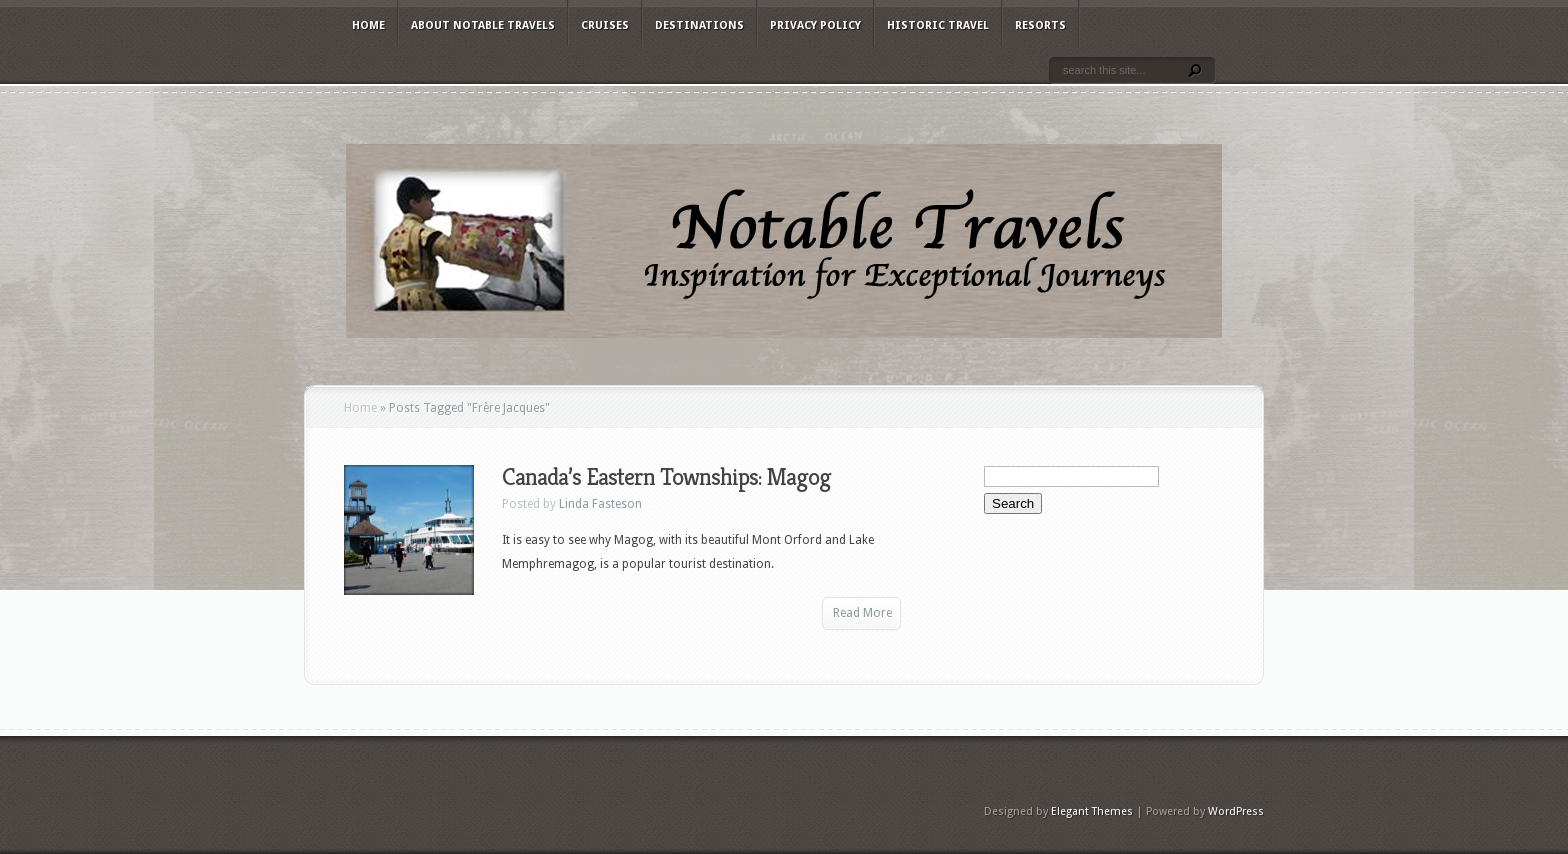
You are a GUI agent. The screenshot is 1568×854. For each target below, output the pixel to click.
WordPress (1236, 811)
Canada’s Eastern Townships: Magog (666, 477)
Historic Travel (938, 25)
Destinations (699, 25)
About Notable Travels (483, 25)
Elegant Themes (1092, 811)
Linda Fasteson (600, 504)
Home (368, 25)
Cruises (605, 25)
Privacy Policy (815, 25)
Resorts (1040, 25)
